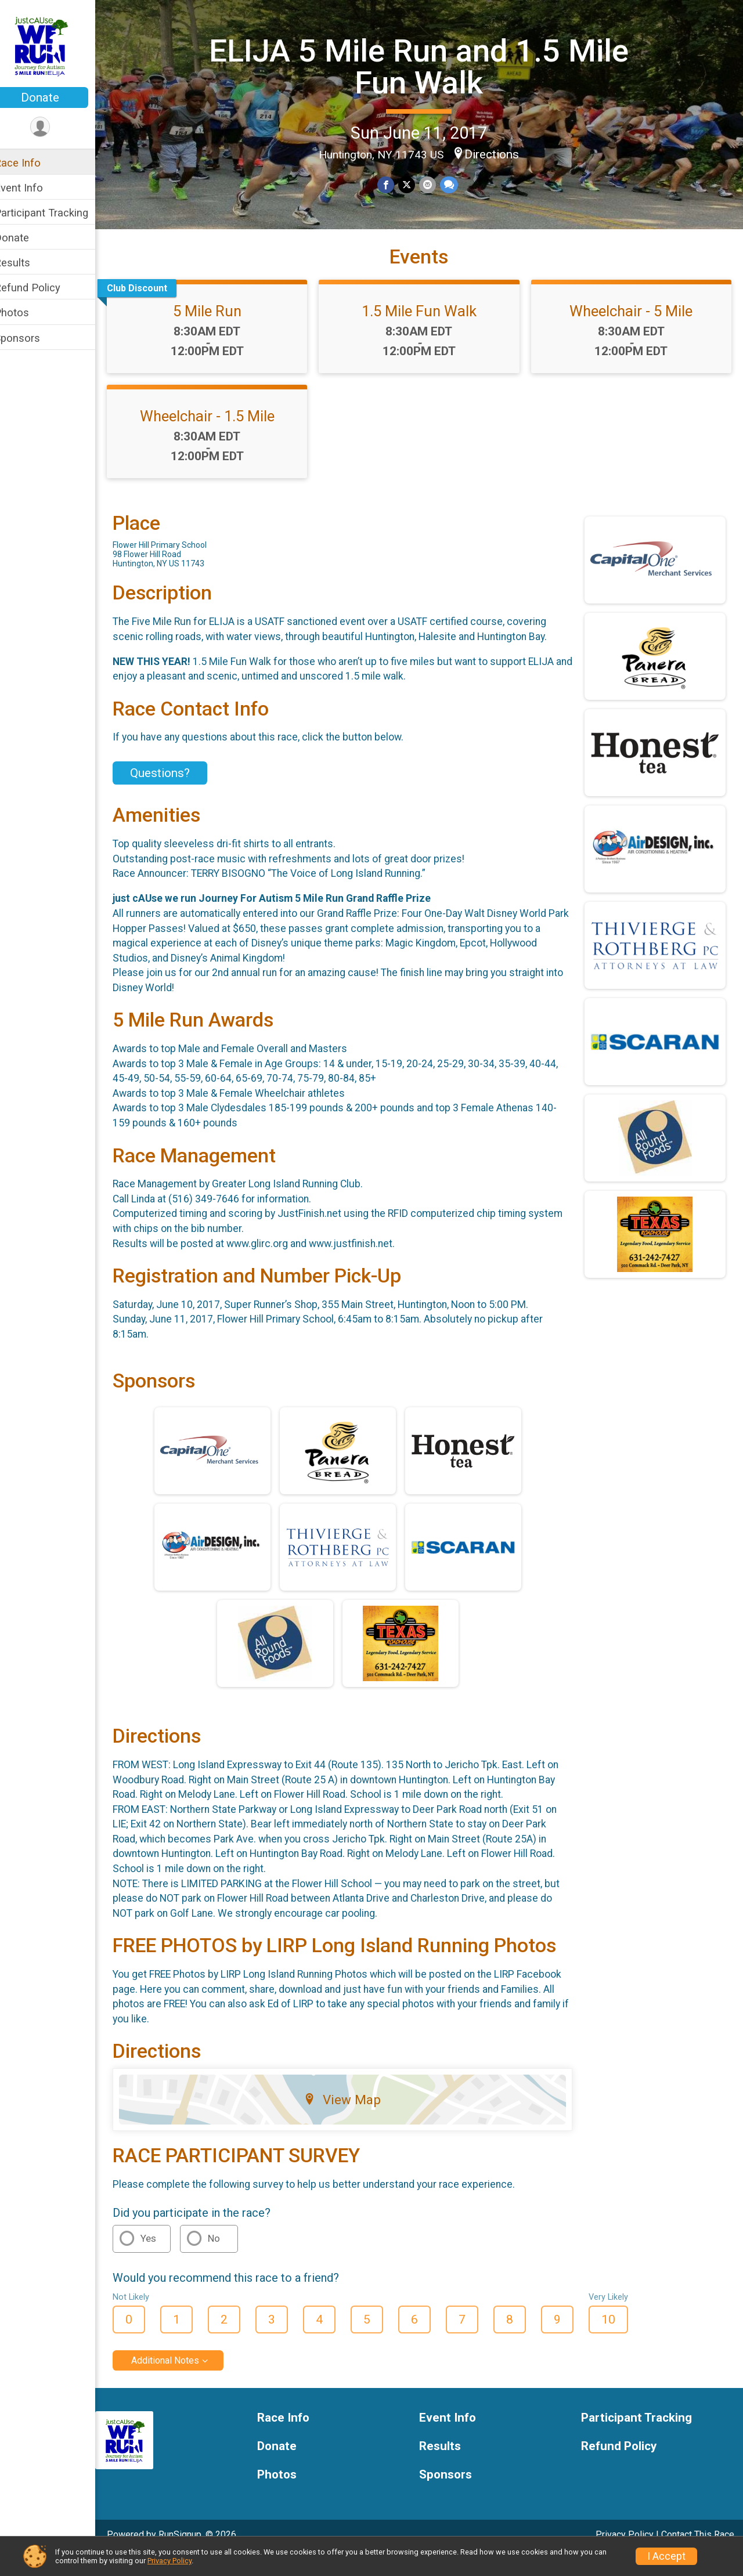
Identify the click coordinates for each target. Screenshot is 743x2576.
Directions (500, 154)
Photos (26, 312)
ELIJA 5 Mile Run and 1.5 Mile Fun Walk (427, 66)
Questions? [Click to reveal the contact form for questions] (175, 793)
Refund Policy (42, 287)
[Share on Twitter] (414, 184)
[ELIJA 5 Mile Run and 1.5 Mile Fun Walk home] (55, 44)
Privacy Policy (169, 2560)
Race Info (32, 163)
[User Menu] (55, 127)
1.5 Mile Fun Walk (426, 331)
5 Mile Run (219, 331)
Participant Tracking (56, 213)
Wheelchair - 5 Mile (633, 331)
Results (27, 262)
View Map (352, 2119)
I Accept (666, 2556)
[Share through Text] (455, 184)
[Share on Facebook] (393, 184)
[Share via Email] (434, 184)
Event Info (33, 188)
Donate (55, 97)
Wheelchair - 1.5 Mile (219, 436)
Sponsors (32, 338)
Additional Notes (180, 2380)
